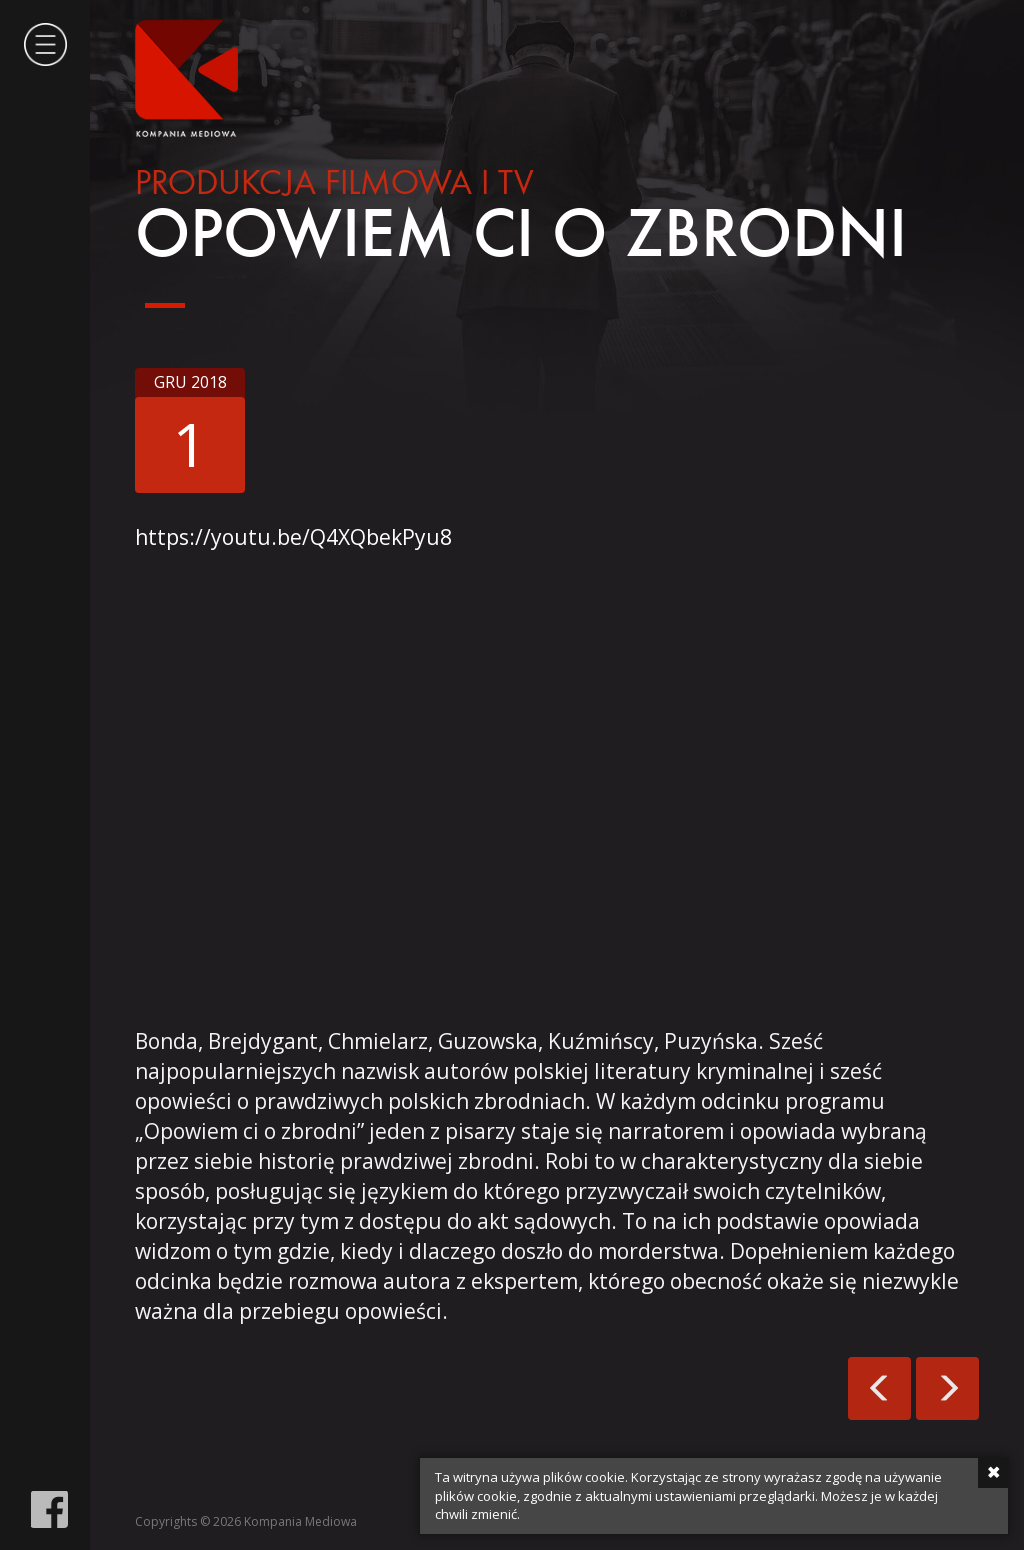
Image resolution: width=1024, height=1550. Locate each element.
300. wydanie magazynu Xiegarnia (879, 1388)
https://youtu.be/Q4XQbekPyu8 (293, 537)
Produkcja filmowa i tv (334, 185)
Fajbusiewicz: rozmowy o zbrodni (947, 1388)
